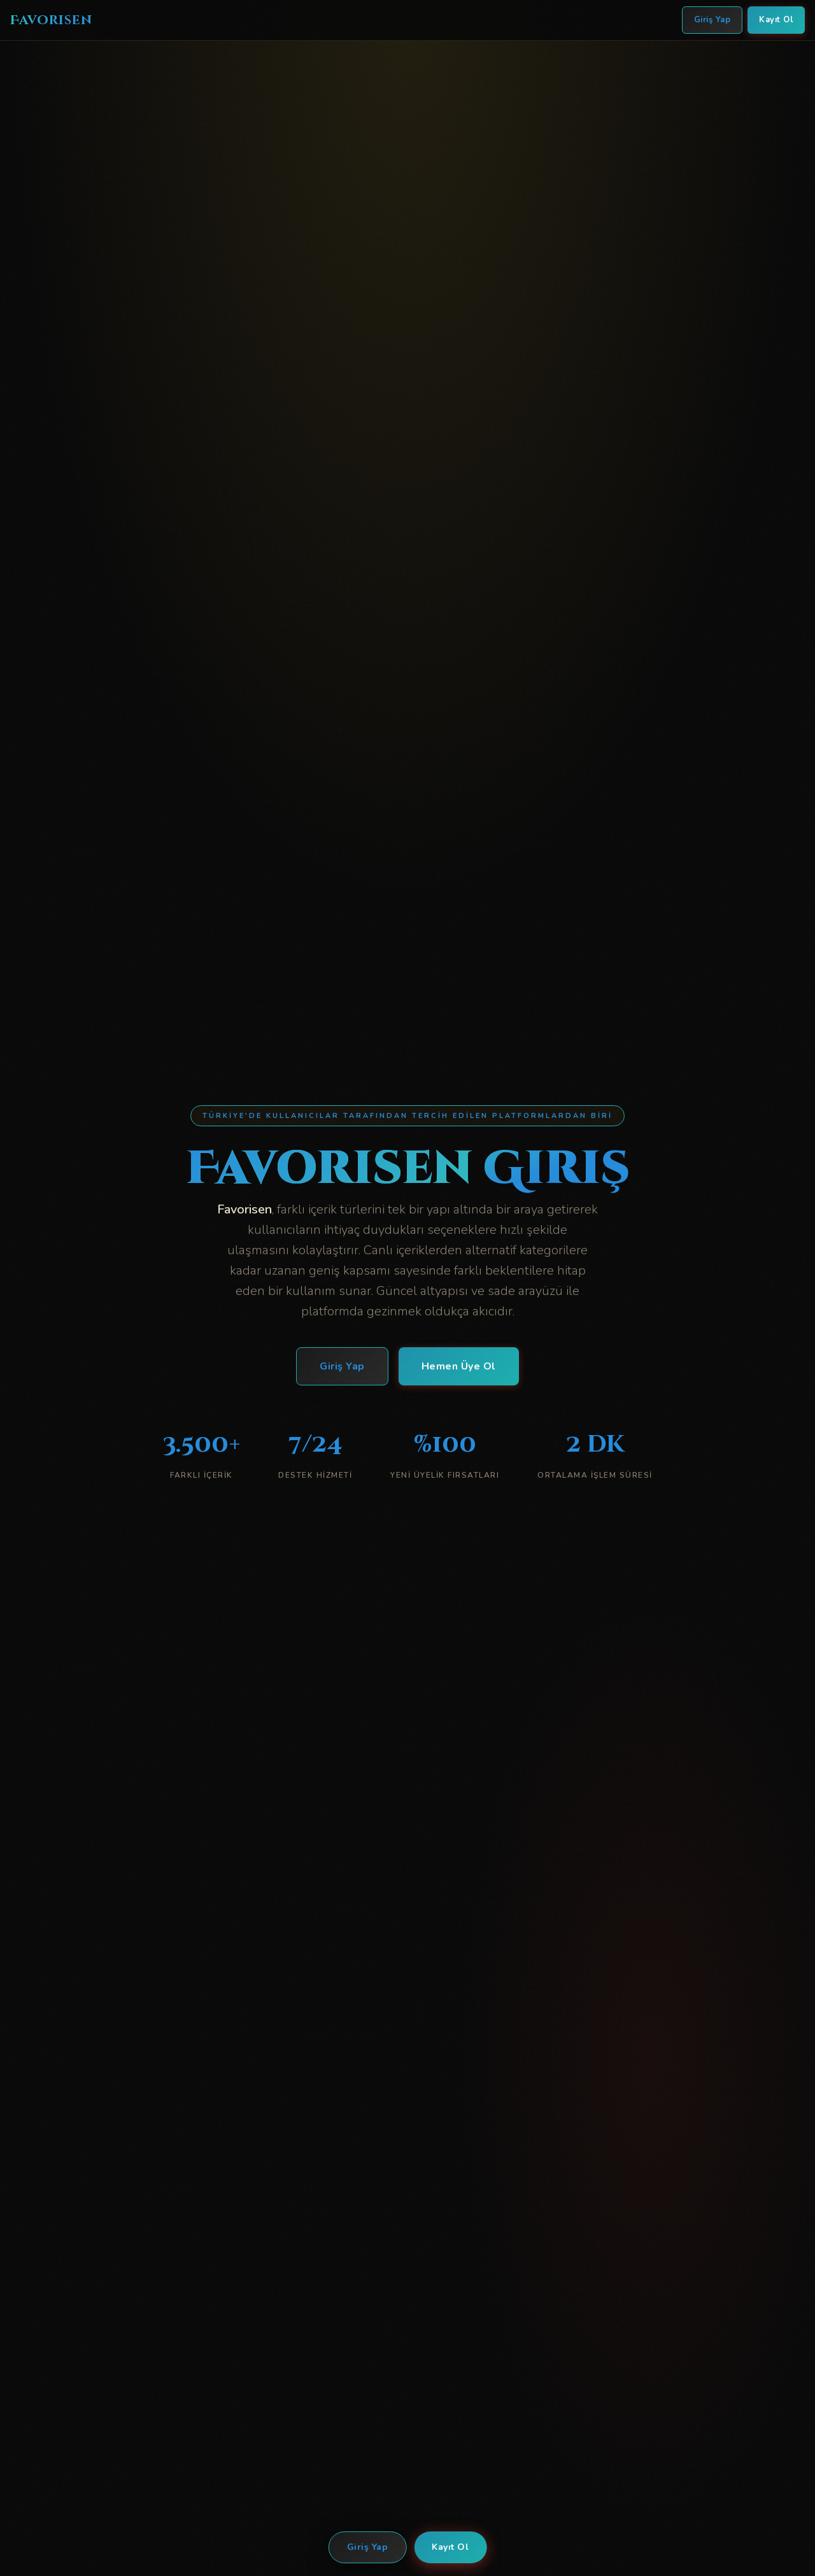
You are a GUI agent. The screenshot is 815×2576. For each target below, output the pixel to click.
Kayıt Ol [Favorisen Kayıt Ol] (776, 19)
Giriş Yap (367, 2547)
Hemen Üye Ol (459, 1366)
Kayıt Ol (450, 2547)
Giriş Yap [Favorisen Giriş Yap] (712, 19)
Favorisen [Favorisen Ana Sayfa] (51, 20)
